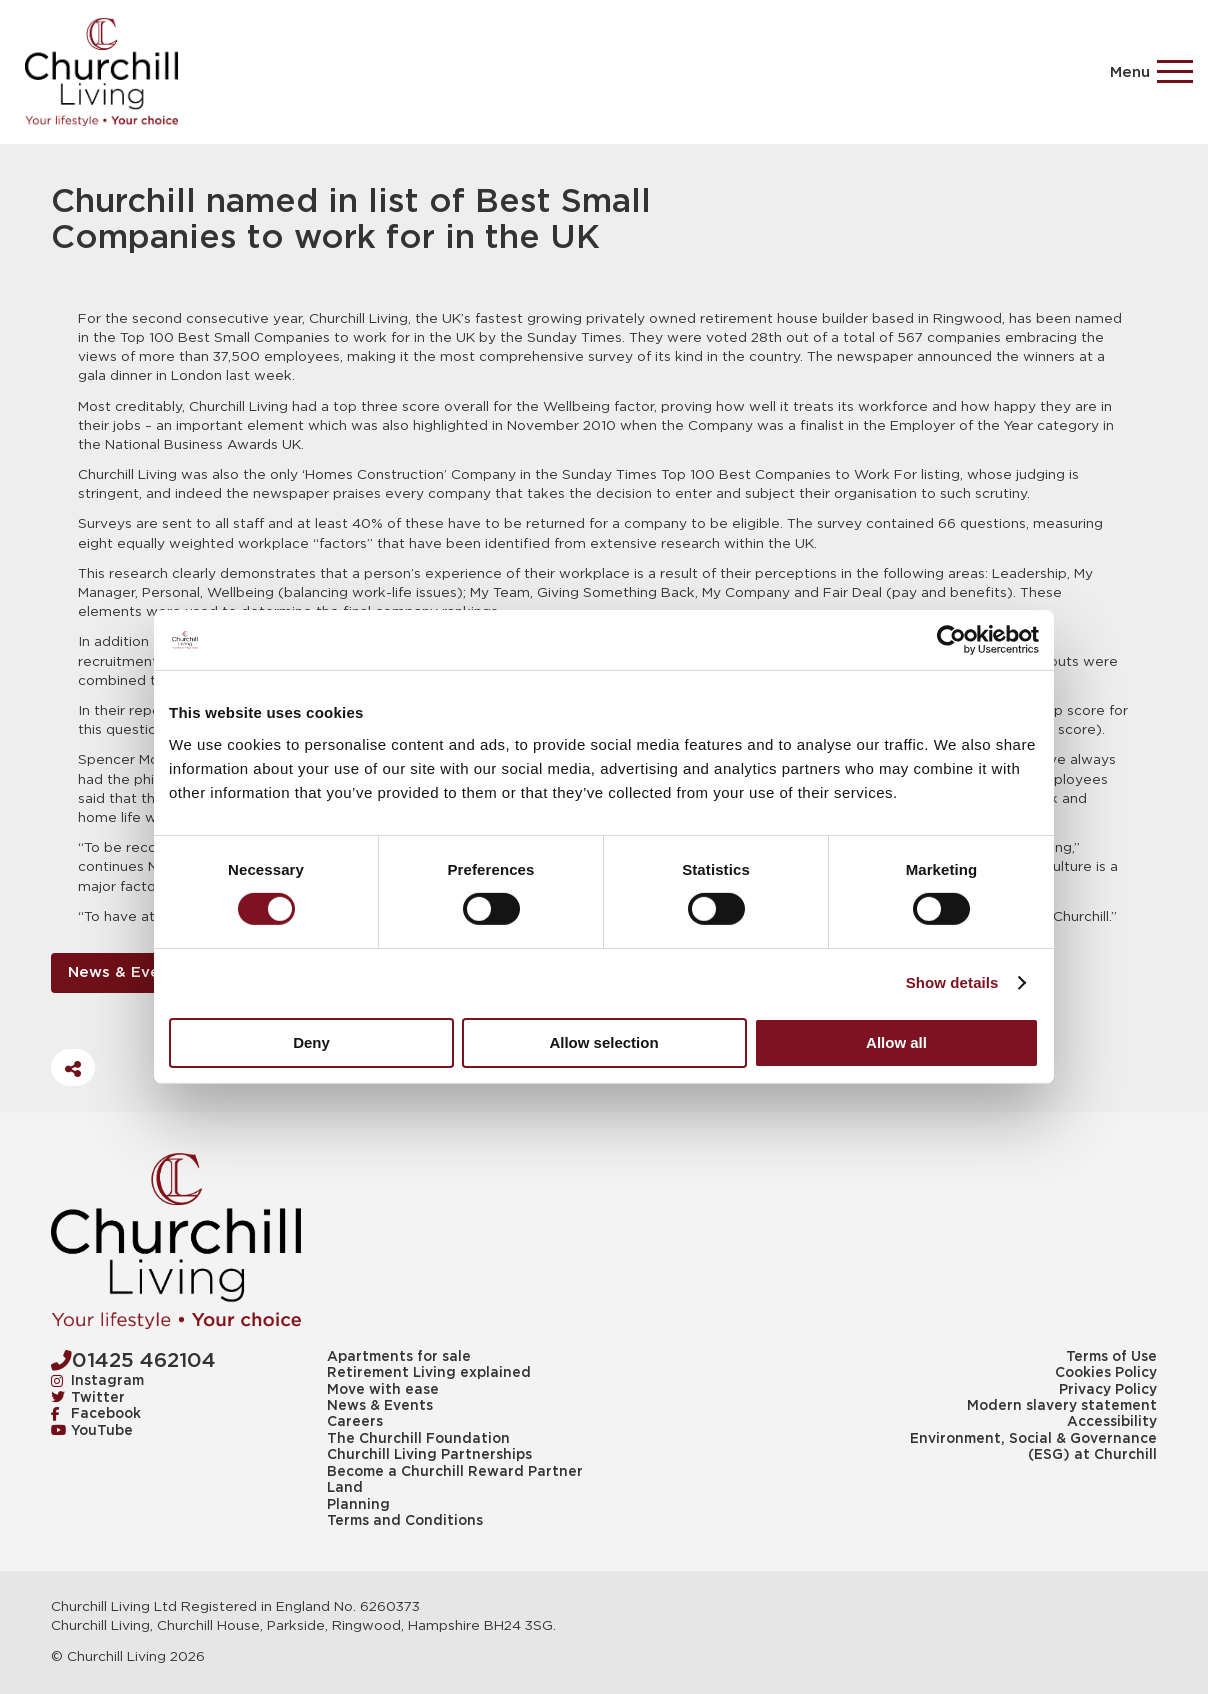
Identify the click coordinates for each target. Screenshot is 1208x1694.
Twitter (88, 1398)
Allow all (896, 1042)
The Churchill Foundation (418, 1439)
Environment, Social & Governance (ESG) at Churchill (1033, 1447)
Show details (952, 982)
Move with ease (383, 1390)
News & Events (126, 972)
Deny (311, 1042)
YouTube (92, 1431)
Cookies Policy (1106, 1373)
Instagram (98, 1381)
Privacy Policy (1108, 1390)
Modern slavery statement (1062, 1406)
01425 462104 (133, 1360)
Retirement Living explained (429, 1373)
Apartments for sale (399, 1357)
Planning (358, 1505)
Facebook (96, 1414)
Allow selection (603, 1042)
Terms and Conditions (405, 1521)
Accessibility (1112, 1422)
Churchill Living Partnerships (429, 1455)
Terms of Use (1111, 1357)
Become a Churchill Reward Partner (455, 1472)
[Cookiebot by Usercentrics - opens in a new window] (951, 640)
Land (345, 1488)
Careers (355, 1422)
